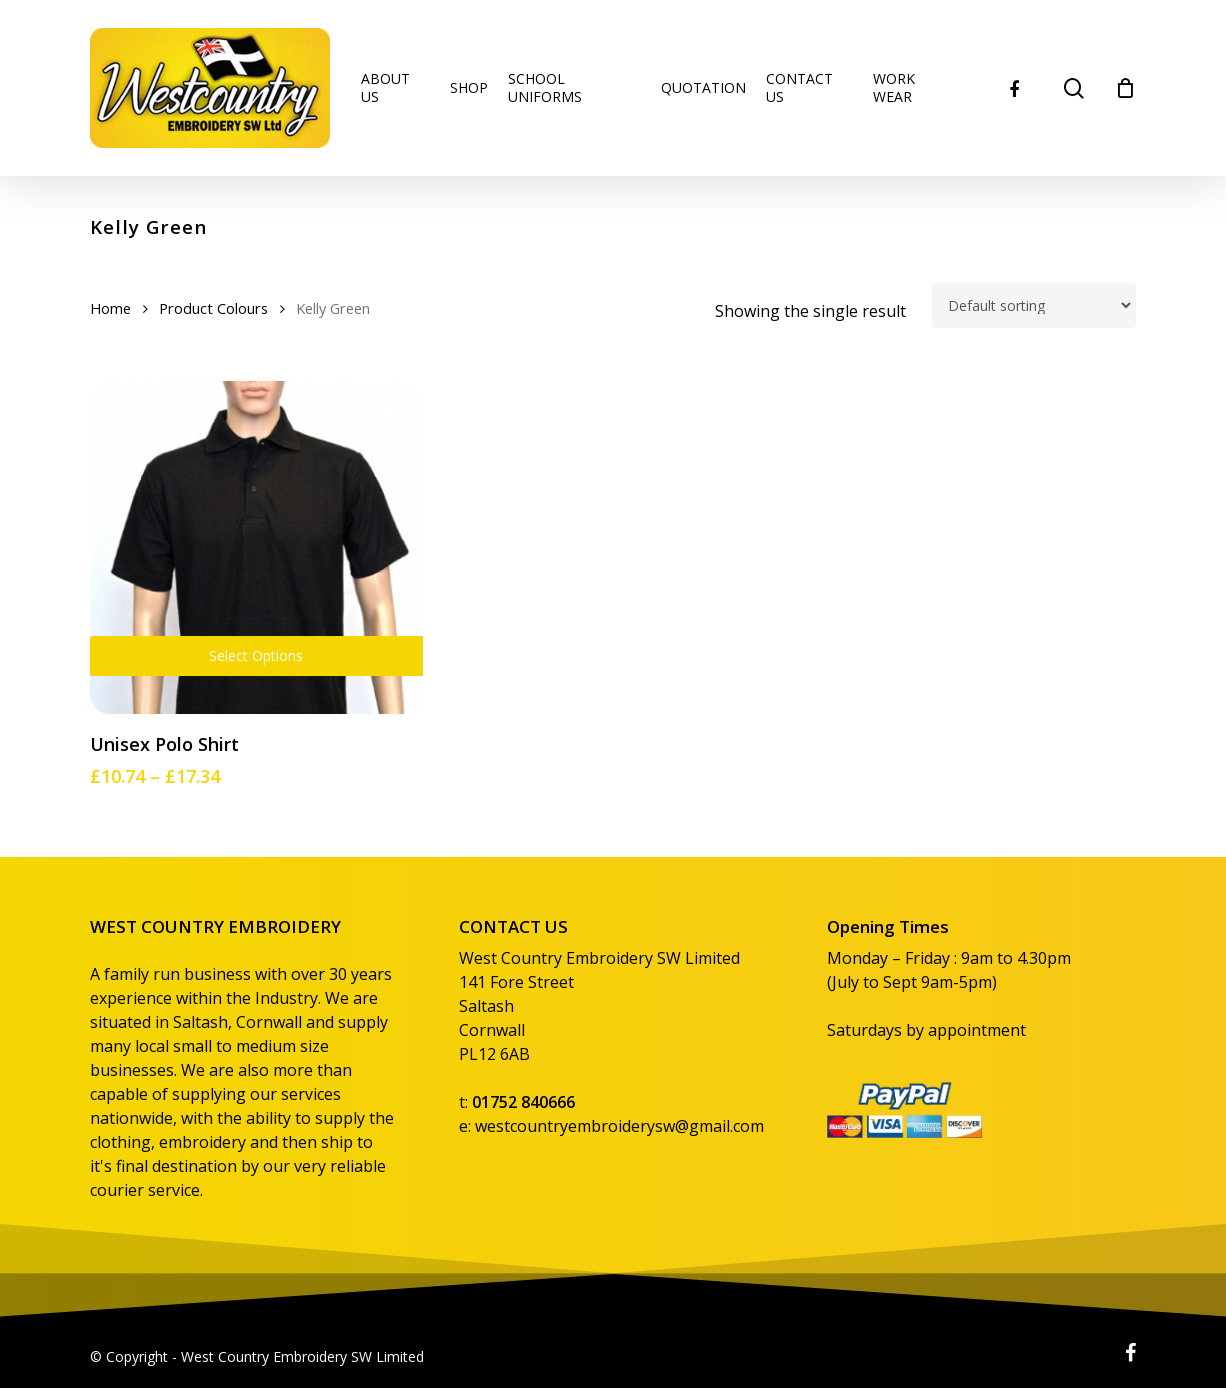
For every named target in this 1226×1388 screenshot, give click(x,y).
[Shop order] (1034, 305)
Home (110, 308)
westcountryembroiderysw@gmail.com (619, 1126)
